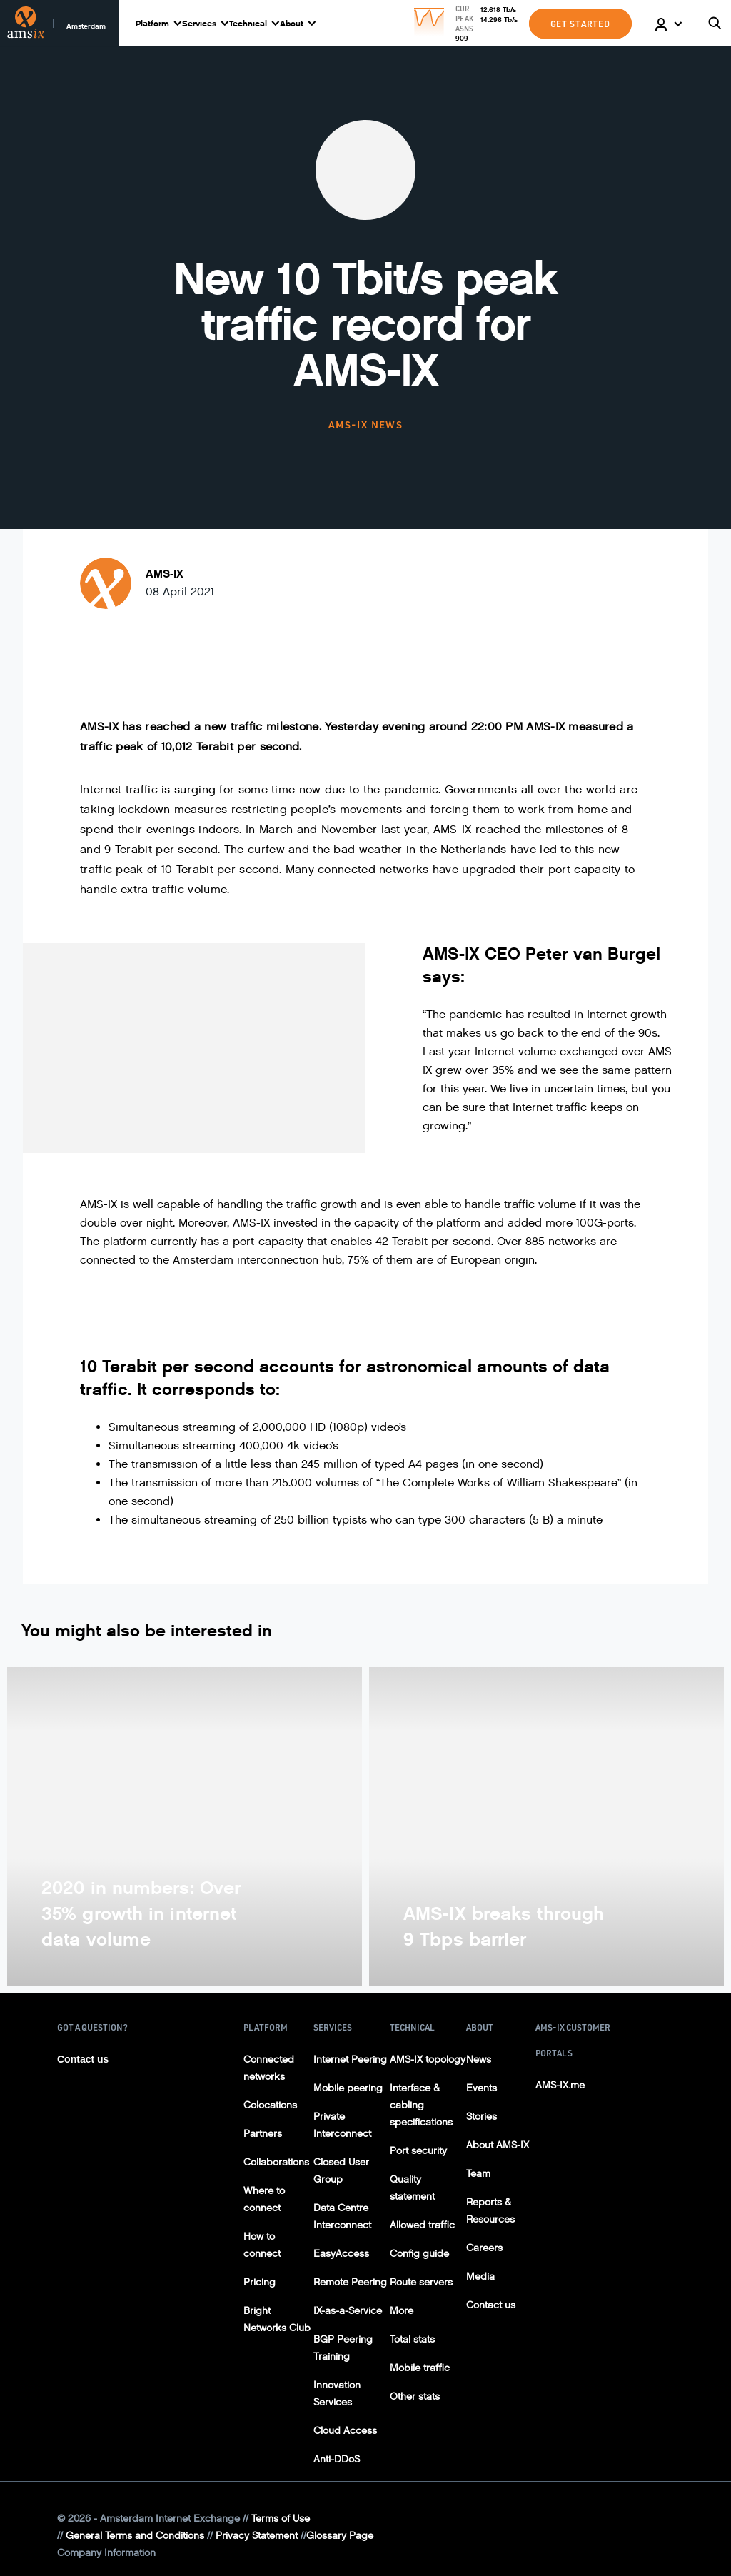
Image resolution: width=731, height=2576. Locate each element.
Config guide (419, 2253)
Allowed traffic (422, 2225)
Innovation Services (337, 2393)
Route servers (421, 2282)
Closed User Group (341, 2170)
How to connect (262, 2245)
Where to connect (264, 2199)
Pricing (259, 2282)
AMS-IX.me (560, 2085)
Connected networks (268, 2068)
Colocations (270, 2105)
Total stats (412, 2339)
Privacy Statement (257, 2535)
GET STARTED (580, 23)
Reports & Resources (490, 2210)
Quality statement (412, 2188)
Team (478, 2173)
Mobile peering (348, 2088)
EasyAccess (341, 2253)
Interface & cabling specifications (421, 2105)
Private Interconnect (342, 2125)
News (478, 2059)
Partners (262, 2133)
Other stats (415, 2396)
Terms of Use (280, 2518)
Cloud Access (345, 2430)
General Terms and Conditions (135, 2535)
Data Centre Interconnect (342, 2216)
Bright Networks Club (277, 2319)
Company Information (106, 2553)
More (401, 2311)
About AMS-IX (497, 2145)
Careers (484, 2248)
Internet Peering (350, 2059)
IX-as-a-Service (347, 2311)
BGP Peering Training (343, 2348)
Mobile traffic (420, 2368)
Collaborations (276, 2162)
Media (480, 2276)
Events (481, 2088)
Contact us (83, 2059)
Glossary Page (339, 2535)
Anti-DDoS (336, 2459)
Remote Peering (350, 2282)
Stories (481, 2116)
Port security (418, 2151)
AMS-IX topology (427, 2059)
